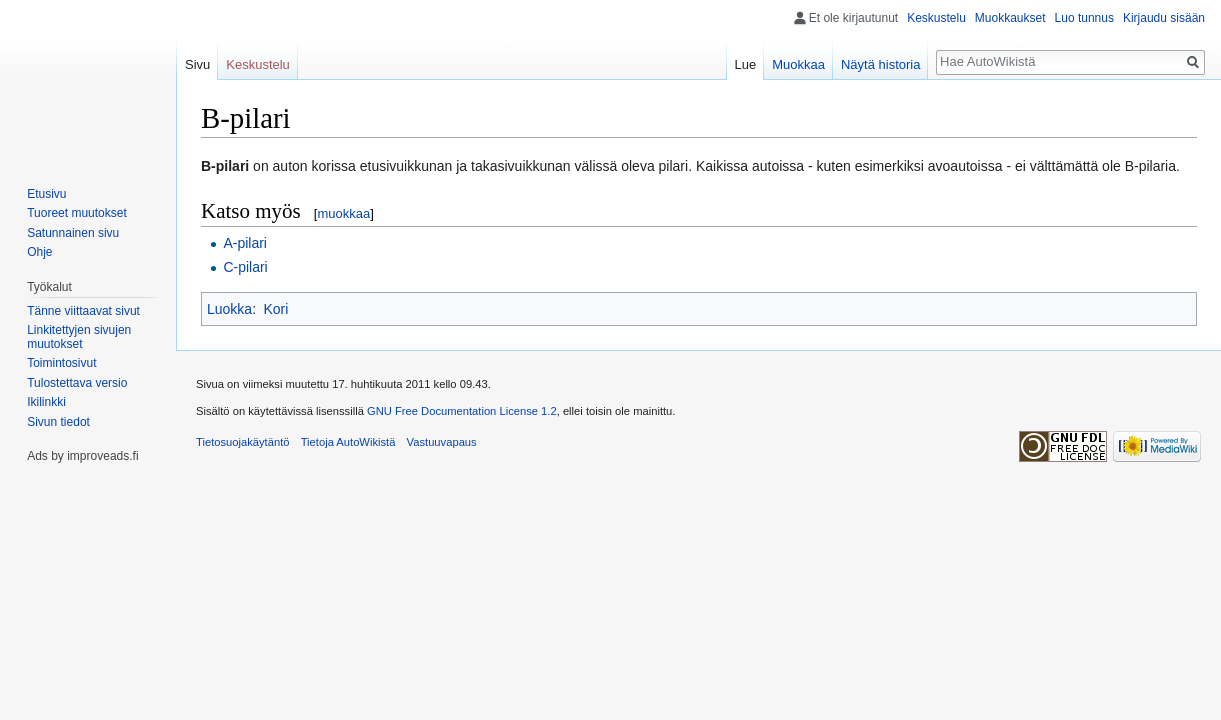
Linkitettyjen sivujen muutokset (79, 337)
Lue (746, 64)
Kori (275, 309)
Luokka (229, 309)
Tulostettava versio (77, 383)
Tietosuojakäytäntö (243, 442)
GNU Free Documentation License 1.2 (462, 411)
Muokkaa (798, 64)
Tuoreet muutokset (77, 213)
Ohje (39, 252)
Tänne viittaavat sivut (83, 311)
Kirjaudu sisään (1164, 18)
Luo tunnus (1084, 18)
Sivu (197, 64)
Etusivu (46, 194)
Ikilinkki (46, 402)
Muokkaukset (1010, 18)
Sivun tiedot (58, 422)
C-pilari (245, 267)
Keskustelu (936, 18)
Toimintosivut (61, 363)
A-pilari (245, 243)
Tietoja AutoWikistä (348, 442)
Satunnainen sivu (73, 233)
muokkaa (343, 213)
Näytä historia (880, 64)
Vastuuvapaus (442, 442)
